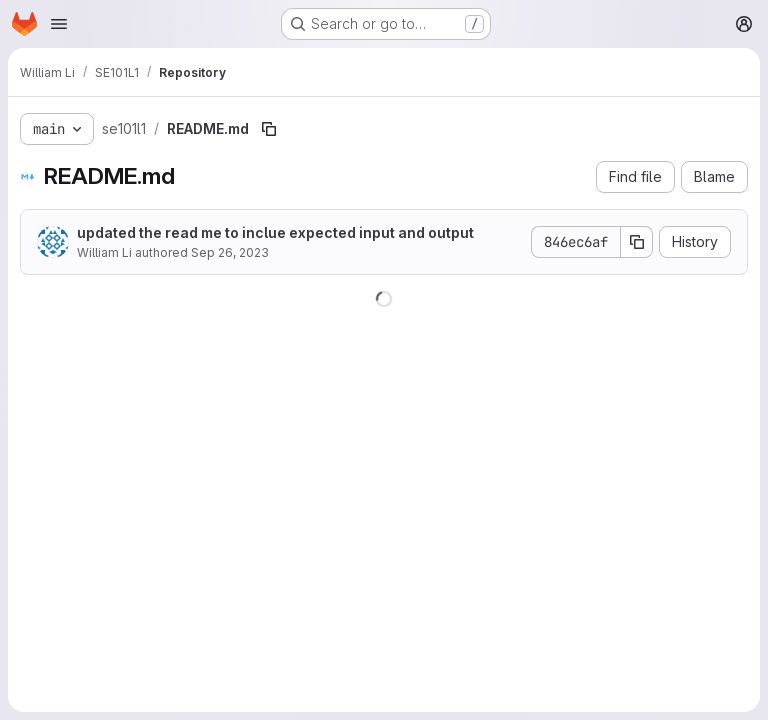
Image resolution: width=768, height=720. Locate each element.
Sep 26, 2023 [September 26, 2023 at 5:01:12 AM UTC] (230, 252)
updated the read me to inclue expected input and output (275, 232)
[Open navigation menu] (59, 24)
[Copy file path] (269, 129)
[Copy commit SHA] (637, 242)
